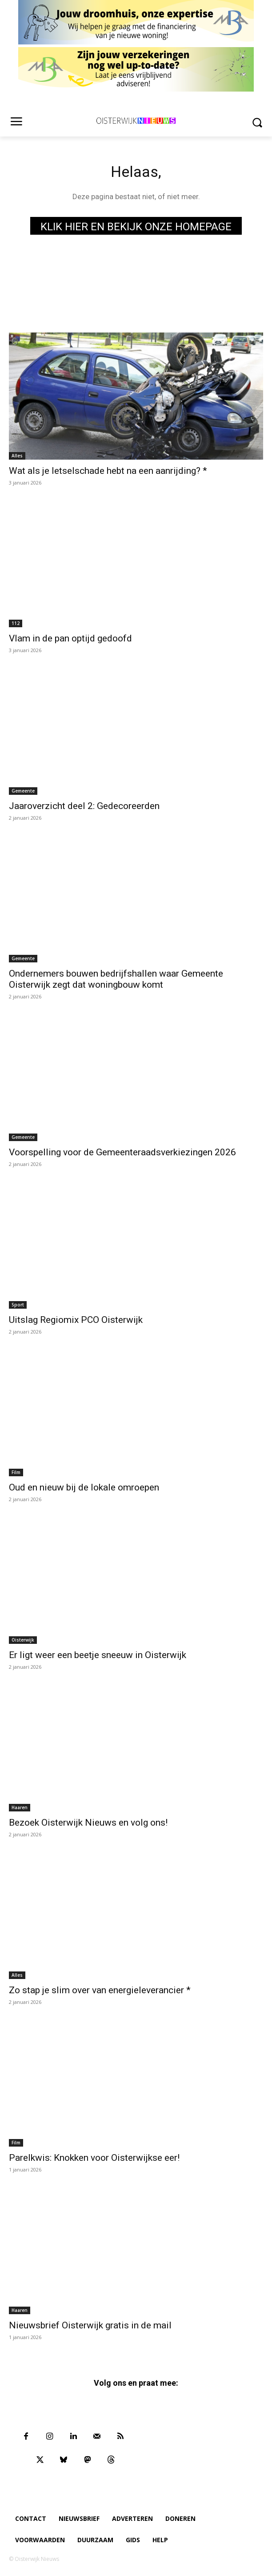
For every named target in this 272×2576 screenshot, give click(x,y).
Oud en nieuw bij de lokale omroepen (84, 1487)
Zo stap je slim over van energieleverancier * (100, 1990)
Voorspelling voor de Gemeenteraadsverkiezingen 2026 (122, 1152)
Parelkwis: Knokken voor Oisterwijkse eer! (94, 2157)
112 (16, 623)
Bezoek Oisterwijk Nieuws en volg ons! (88, 1822)
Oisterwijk (23, 1640)
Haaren (20, 1807)
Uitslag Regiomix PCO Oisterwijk (76, 1319)
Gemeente (23, 791)
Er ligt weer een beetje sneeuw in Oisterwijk (97, 1655)
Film (16, 1472)
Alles (17, 456)
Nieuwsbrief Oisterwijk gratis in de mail (90, 2325)
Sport (18, 1305)
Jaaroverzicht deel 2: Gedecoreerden (84, 806)
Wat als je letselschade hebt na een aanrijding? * (108, 470)
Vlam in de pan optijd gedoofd (70, 638)
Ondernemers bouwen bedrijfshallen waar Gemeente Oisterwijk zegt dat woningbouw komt (116, 979)
